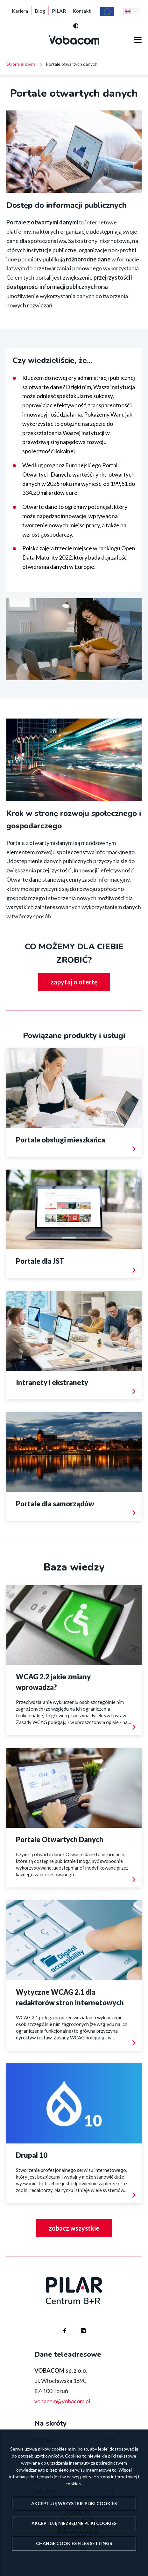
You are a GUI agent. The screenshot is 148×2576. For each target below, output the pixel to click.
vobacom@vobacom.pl (62, 2401)
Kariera (20, 11)
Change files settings (74, 2543)
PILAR (59, 11)
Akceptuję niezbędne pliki (74, 2523)
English (127, 11)
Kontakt (82, 11)
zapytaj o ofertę (74, 982)
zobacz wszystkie (74, 2228)
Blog (40, 11)
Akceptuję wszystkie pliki (74, 2503)
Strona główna (21, 64)
